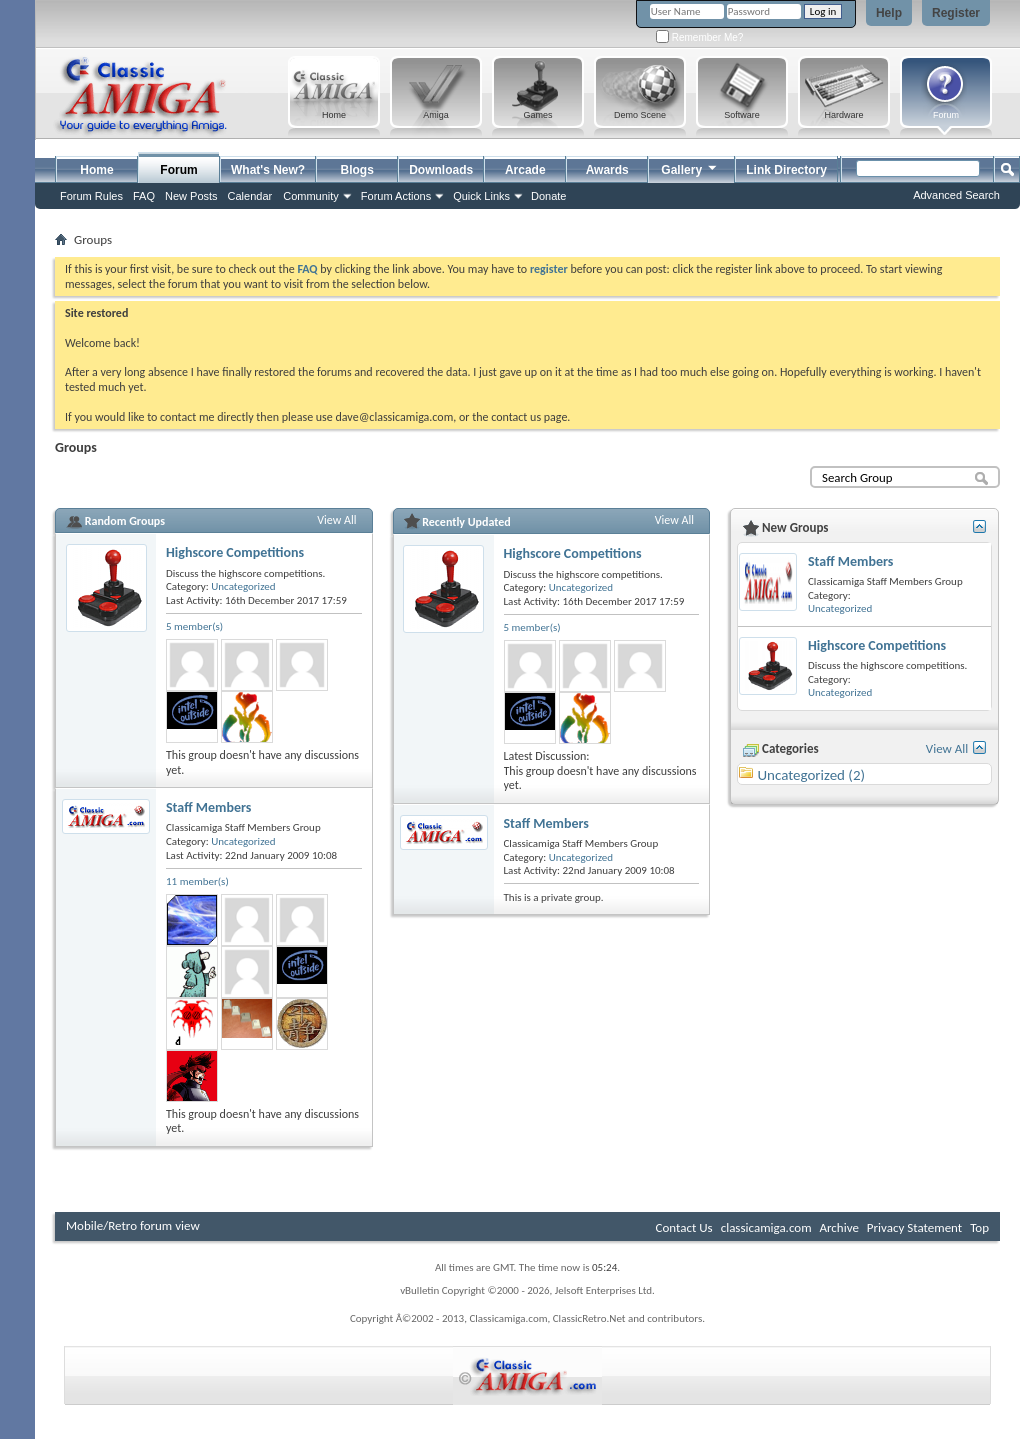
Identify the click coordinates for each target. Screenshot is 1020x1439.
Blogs (357, 170)
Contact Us (684, 1227)
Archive (838, 1227)
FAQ (144, 196)
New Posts (191, 196)
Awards (607, 170)
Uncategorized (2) (811, 775)
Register (956, 13)
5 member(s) (194, 626)
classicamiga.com (766, 1227)
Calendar (250, 196)
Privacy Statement (914, 1227)
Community (311, 196)
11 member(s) (197, 881)
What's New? (268, 170)
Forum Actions (396, 196)
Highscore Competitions (235, 552)
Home (96, 170)
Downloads (441, 170)
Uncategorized (243, 586)
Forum (178, 170)
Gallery (690, 167)
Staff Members (208, 807)
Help (889, 13)
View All (336, 520)
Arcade (525, 170)
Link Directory (786, 170)
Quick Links (481, 196)
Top (979, 1227)
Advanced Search (956, 195)
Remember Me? (699, 37)
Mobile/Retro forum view (133, 1225)
